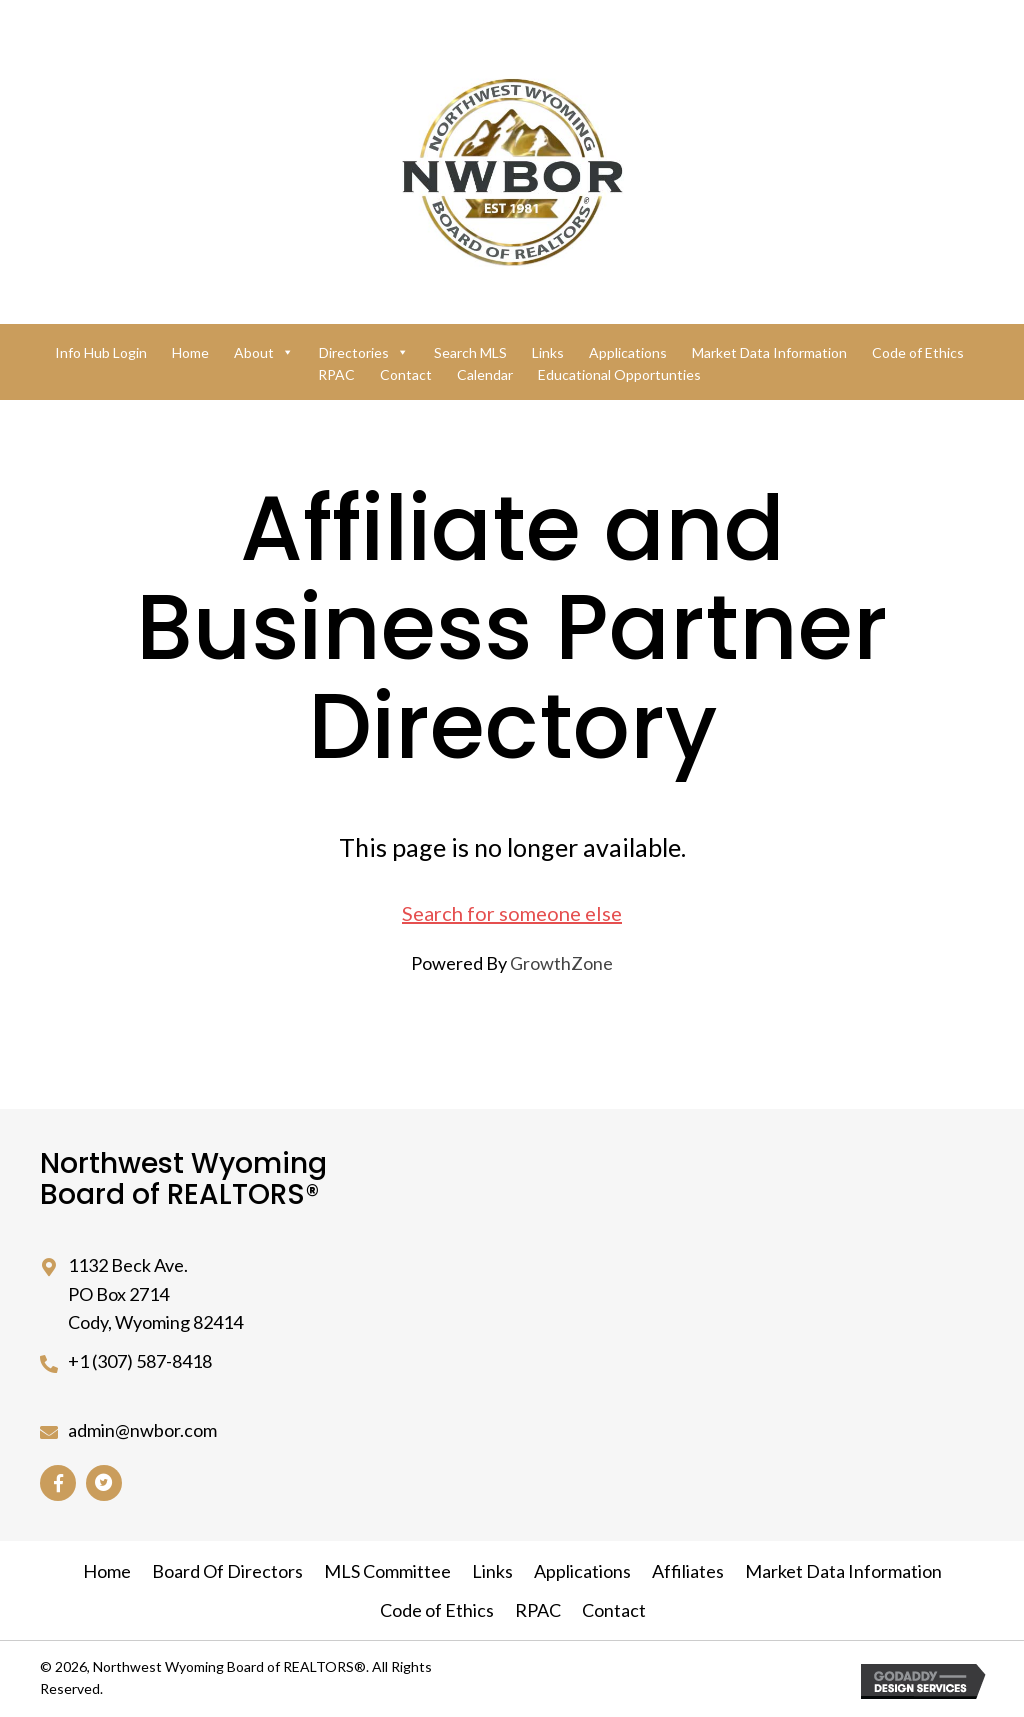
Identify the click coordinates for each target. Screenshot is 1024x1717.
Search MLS (470, 352)
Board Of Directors (227, 1571)
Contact (406, 374)
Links (548, 352)
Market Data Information (769, 352)
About (264, 352)
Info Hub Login (101, 352)
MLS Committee (387, 1571)
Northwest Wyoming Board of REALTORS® (183, 1179)
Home (190, 352)
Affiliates (688, 1571)
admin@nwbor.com (142, 1430)
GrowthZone (561, 963)
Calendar (485, 374)
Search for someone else (512, 913)
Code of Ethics (918, 352)
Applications (628, 352)
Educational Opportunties (619, 374)
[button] (58, 1483)
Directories (364, 352)
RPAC (336, 374)
